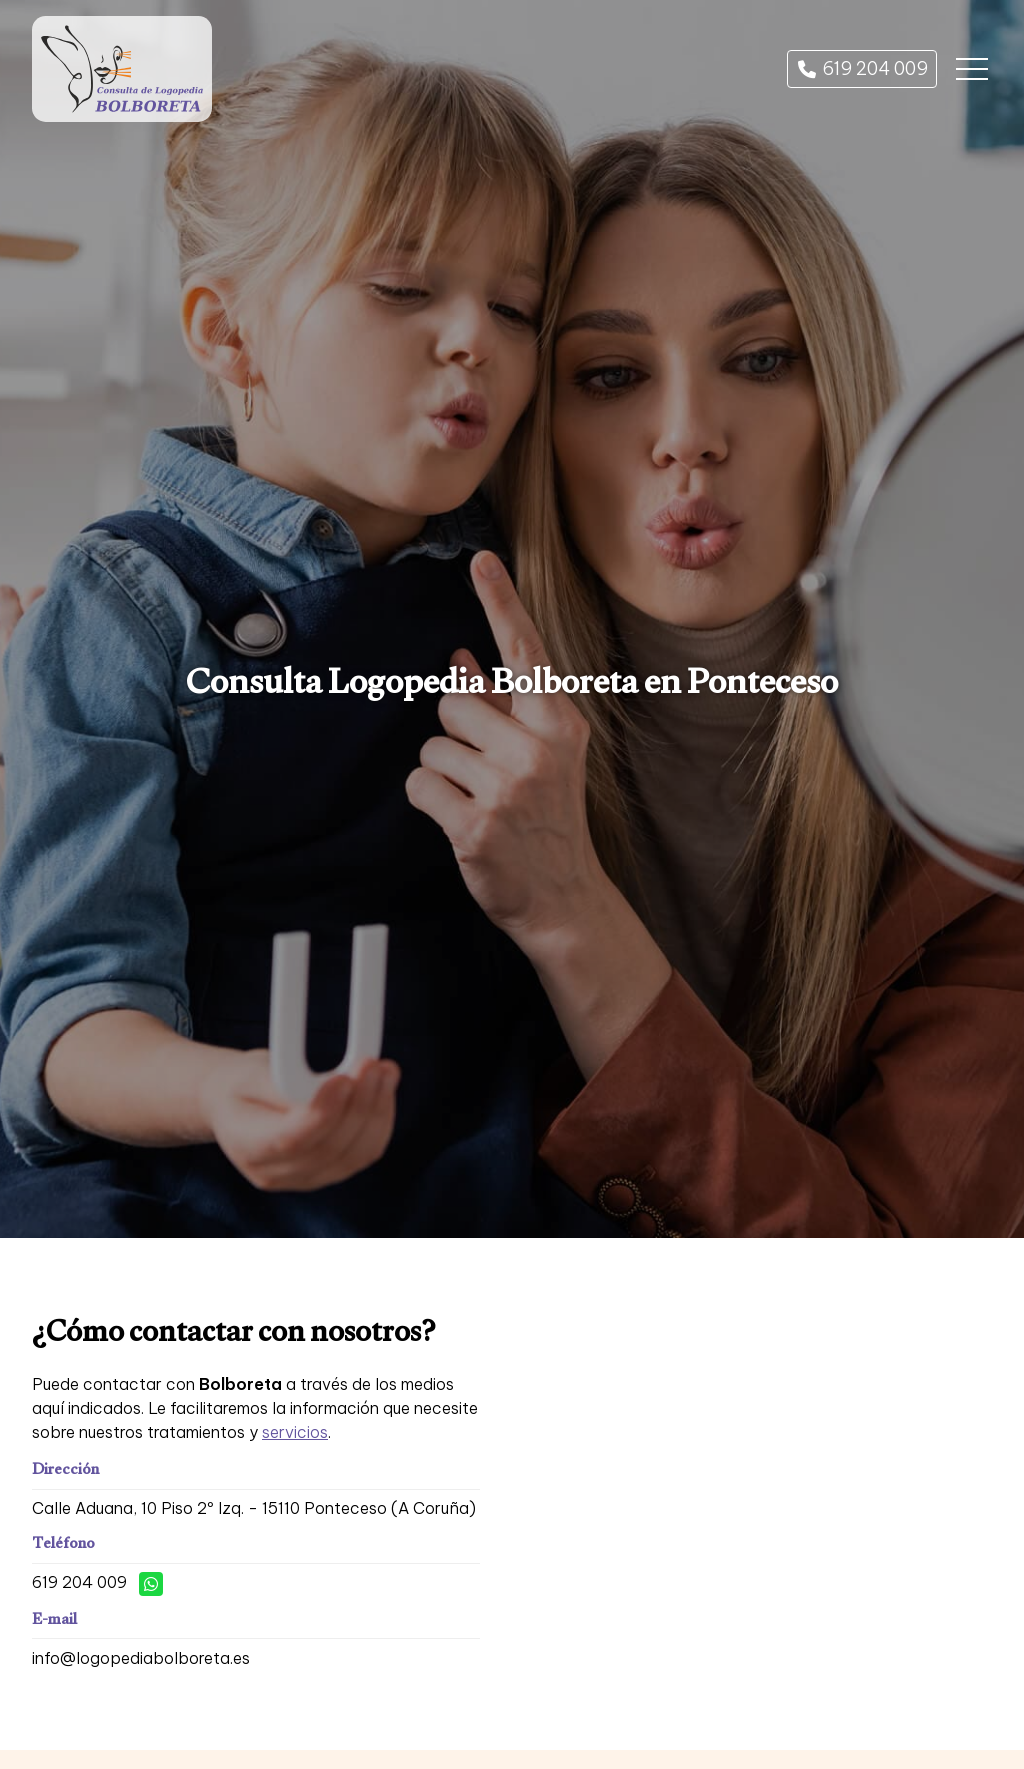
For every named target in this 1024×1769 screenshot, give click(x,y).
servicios (295, 1432)
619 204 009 (79, 1582)
